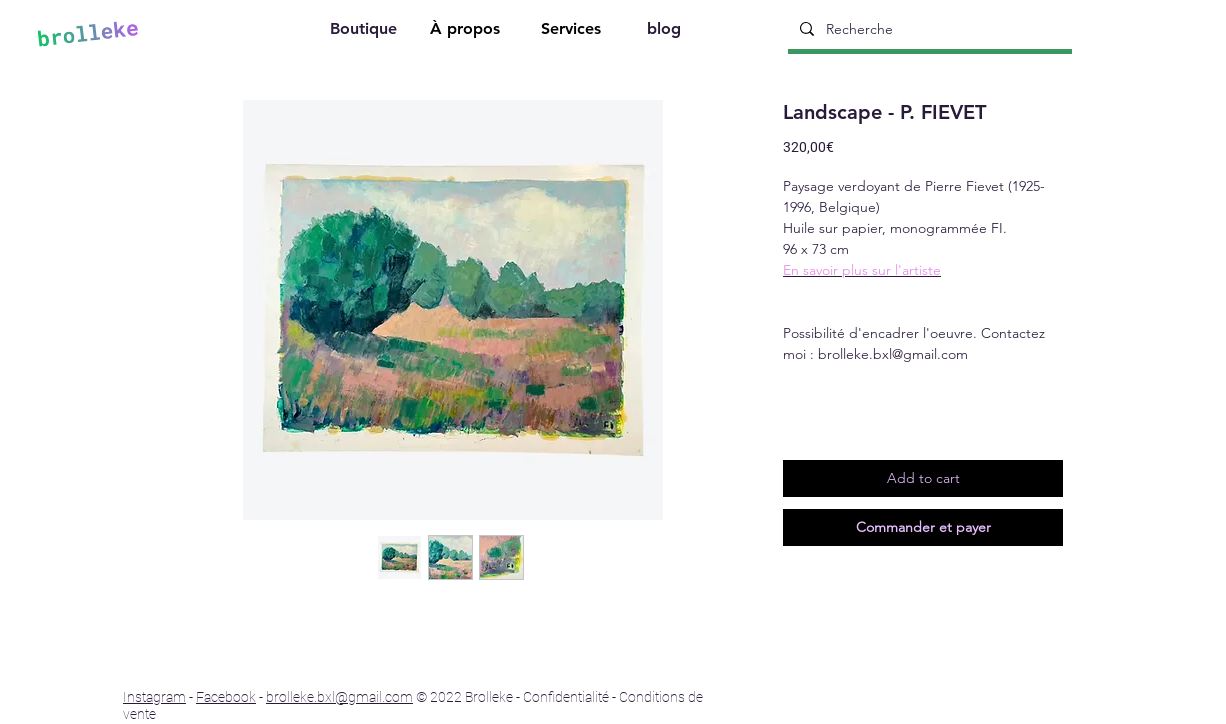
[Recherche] (928, 29)
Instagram (154, 697)
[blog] (666, 31)
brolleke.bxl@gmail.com (339, 697)
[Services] (573, 31)
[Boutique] (365, 31)
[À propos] (467, 31)
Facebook (226, 697)
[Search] (1090, 31)
